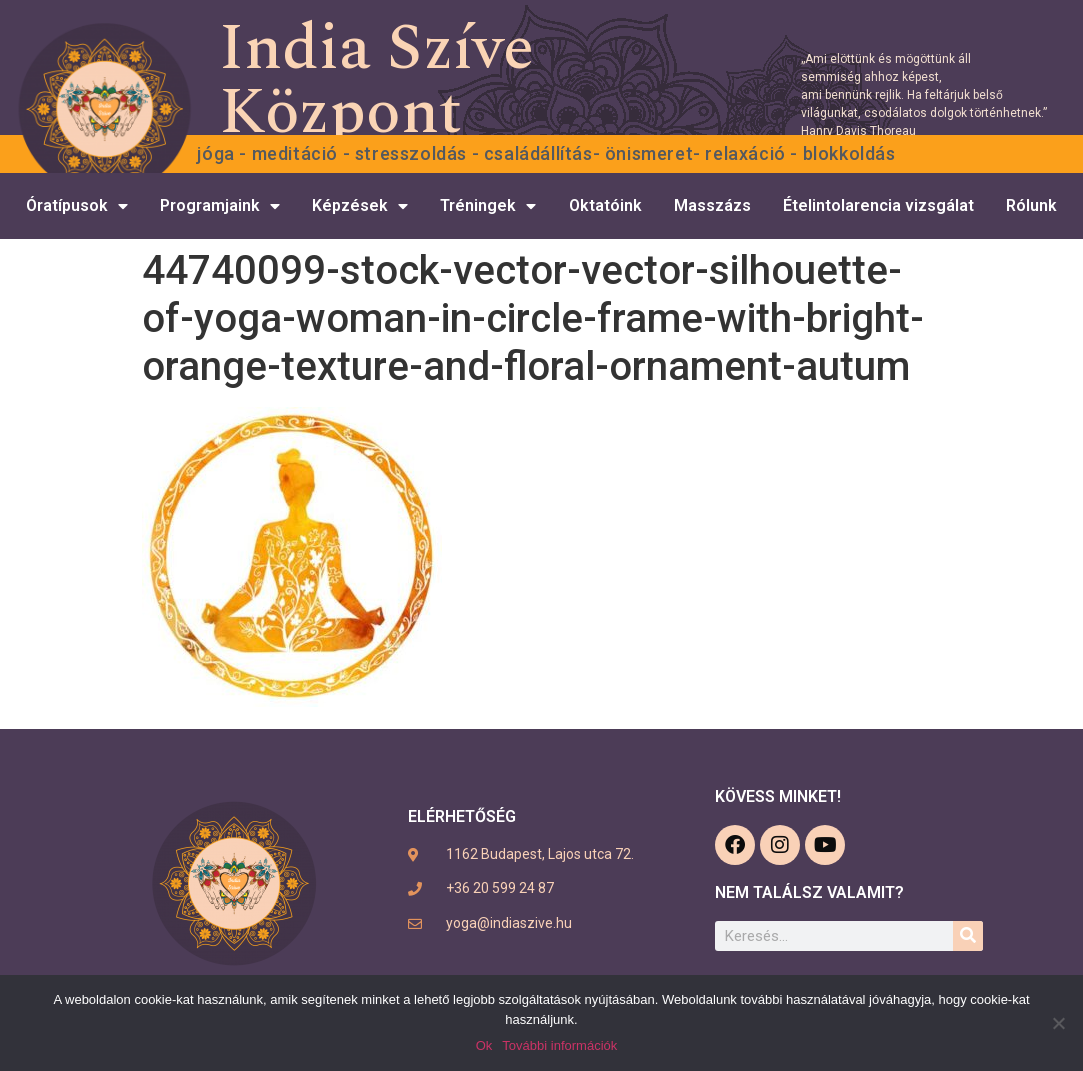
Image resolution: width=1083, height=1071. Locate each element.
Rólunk (1031, 205)
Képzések (360, 206)
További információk (559, 1045)
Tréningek (488, 206)
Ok (484, 1045)
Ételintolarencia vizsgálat (878, 205)
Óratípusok (77, 206)
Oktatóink (605, 205)
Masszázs (712, 205)
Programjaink (220, 206)
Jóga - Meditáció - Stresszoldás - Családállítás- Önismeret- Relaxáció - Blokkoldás (546, 153)
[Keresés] (968, 936)
